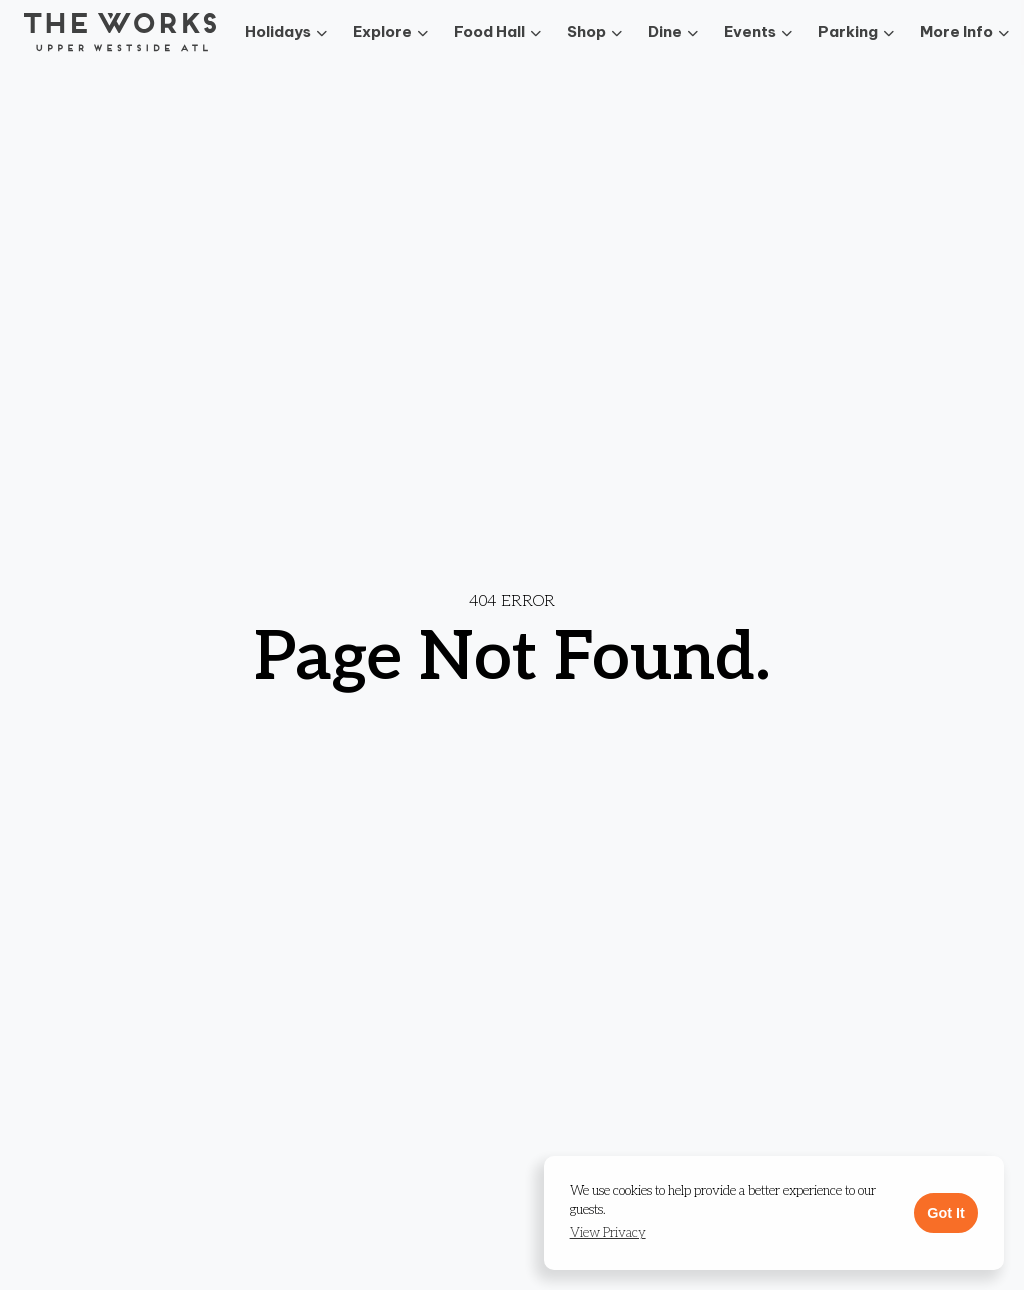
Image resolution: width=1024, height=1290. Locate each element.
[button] (608, 1233)
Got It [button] (946, 1213)
